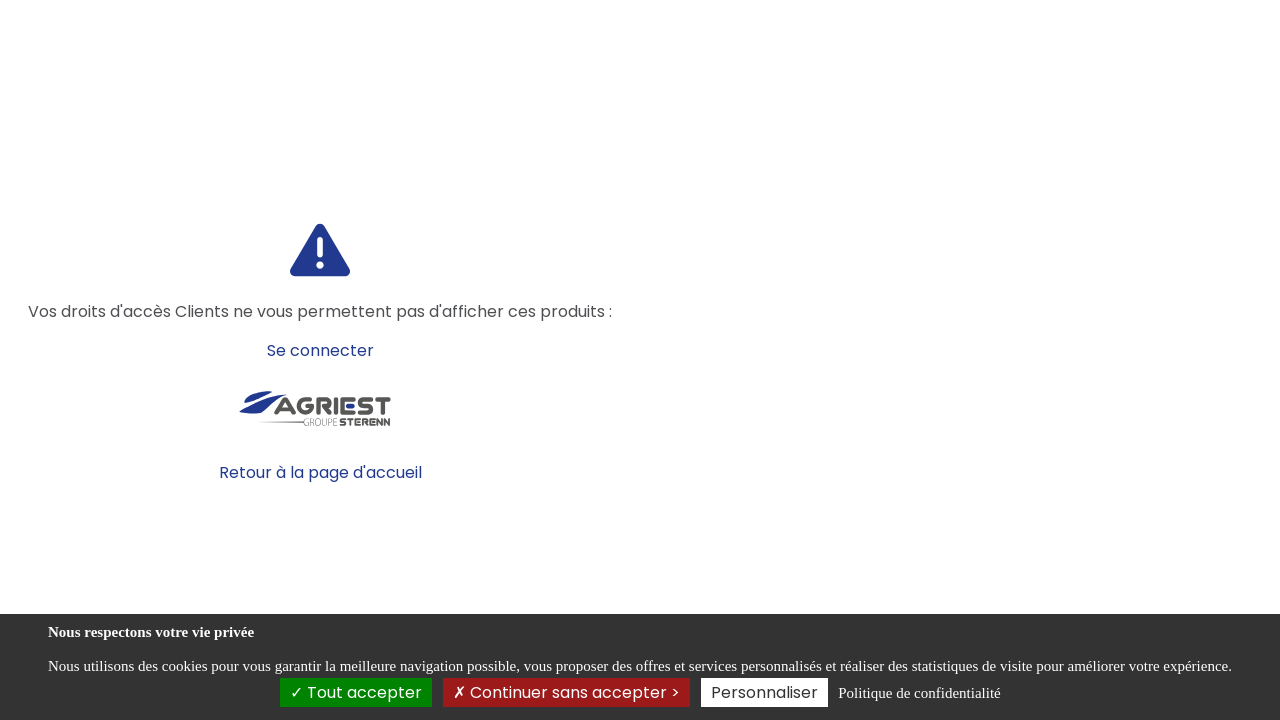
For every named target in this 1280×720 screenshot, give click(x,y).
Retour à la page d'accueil (320, 472)
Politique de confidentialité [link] (919, 693)
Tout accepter (356, 692)
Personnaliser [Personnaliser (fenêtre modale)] (764, 692)
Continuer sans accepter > (566, 692)
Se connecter (320, 350)
